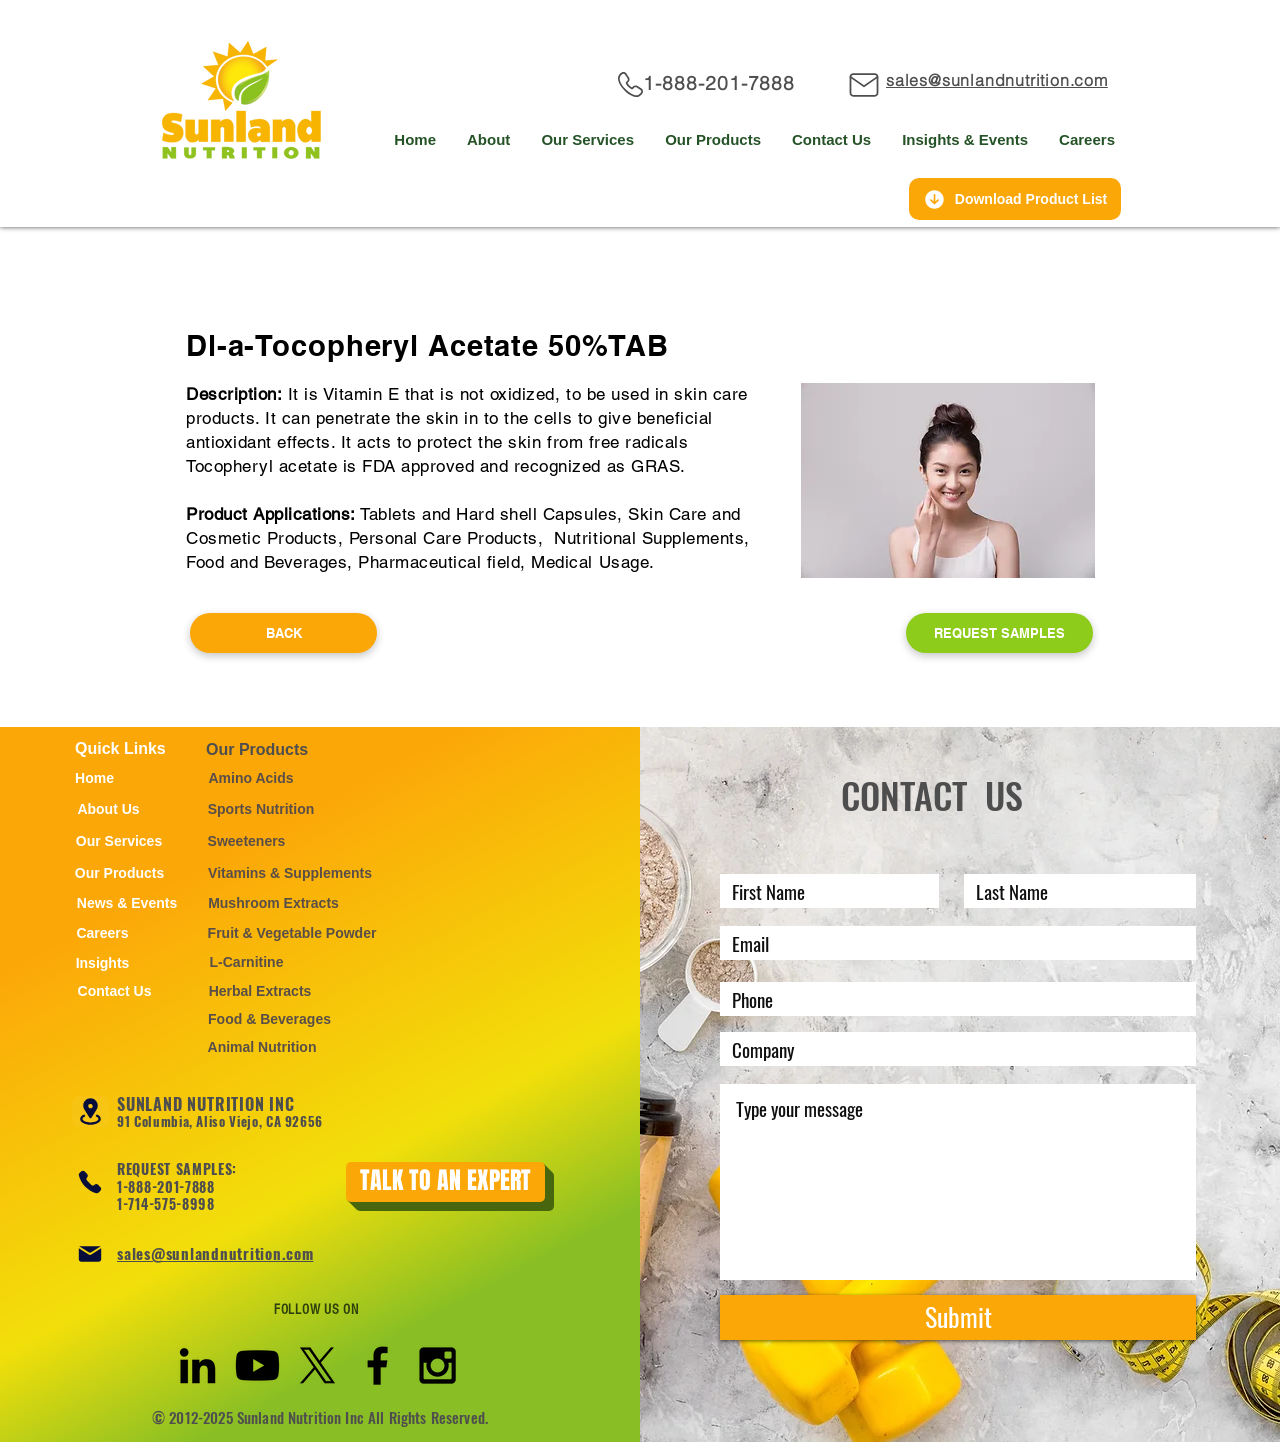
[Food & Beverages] (269, 1019)
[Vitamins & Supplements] (290, 873)
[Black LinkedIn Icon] (197, 1365)
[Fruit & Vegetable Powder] (292, 933)
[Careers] (102, 933)
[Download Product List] (1015, 199)
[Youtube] (257, 1365)
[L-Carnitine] (246, 962)
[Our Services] (119, 841)
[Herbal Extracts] (260, 991)
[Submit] (958, 1317)
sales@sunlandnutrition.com (215, 1253)
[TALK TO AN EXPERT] (445, 1182)
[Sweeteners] (246, 841)
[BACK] (283, 633)
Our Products (257, 749)
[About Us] (108, 809)
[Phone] (90, 1182)
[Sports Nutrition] (261, 809)
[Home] (94, 778)
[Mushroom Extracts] (273, 903)
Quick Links (120, 748)
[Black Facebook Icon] (377, 1365)
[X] (317, 1365)
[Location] (90, 1111)
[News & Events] (127, 903)
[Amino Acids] (251, 778)
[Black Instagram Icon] (437, 1365)
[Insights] (102, 963)
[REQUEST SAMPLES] (999, 633)
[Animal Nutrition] (262, 1047)
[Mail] (866, 84)
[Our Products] (119, 873)
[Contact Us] (114, 991)
